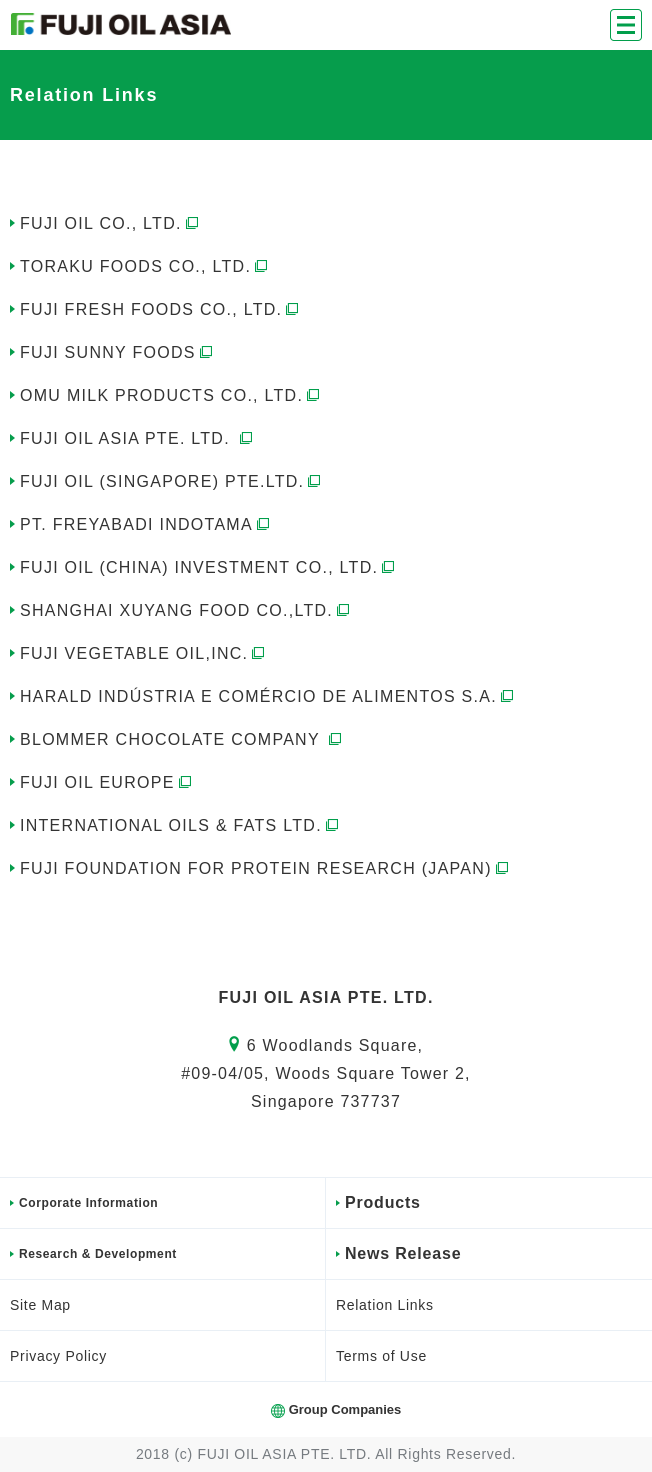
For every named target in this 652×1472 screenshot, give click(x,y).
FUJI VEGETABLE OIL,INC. (144, 653)
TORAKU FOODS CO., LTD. (145, 266)
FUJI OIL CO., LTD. (111, 223)
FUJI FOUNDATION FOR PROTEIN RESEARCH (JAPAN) (266, 868)
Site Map (40, 1305)
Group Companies (345, 1409)
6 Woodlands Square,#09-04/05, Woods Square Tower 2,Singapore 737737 (326, 1073)
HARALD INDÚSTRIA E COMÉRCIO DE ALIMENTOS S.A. (268, 696)
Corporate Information (88, 1203)
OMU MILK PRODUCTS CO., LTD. (171, 395)
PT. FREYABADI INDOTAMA (146, 524)
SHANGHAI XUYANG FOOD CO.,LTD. (186, 610)
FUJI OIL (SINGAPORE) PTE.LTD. (172, 481)
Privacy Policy (58, 1356)
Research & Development (98, 1254)
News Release (403, 1253)
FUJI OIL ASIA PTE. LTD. (138, 438)
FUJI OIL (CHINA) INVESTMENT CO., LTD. (209, 567)
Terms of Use (381, 1356)
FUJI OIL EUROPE (107, 782)
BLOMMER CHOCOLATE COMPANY (182, 739)
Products (383, 1202)
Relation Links (385, 1305)
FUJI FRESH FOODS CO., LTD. (161, 309)
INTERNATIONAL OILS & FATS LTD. (181, 825)
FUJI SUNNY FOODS (118, 352)
